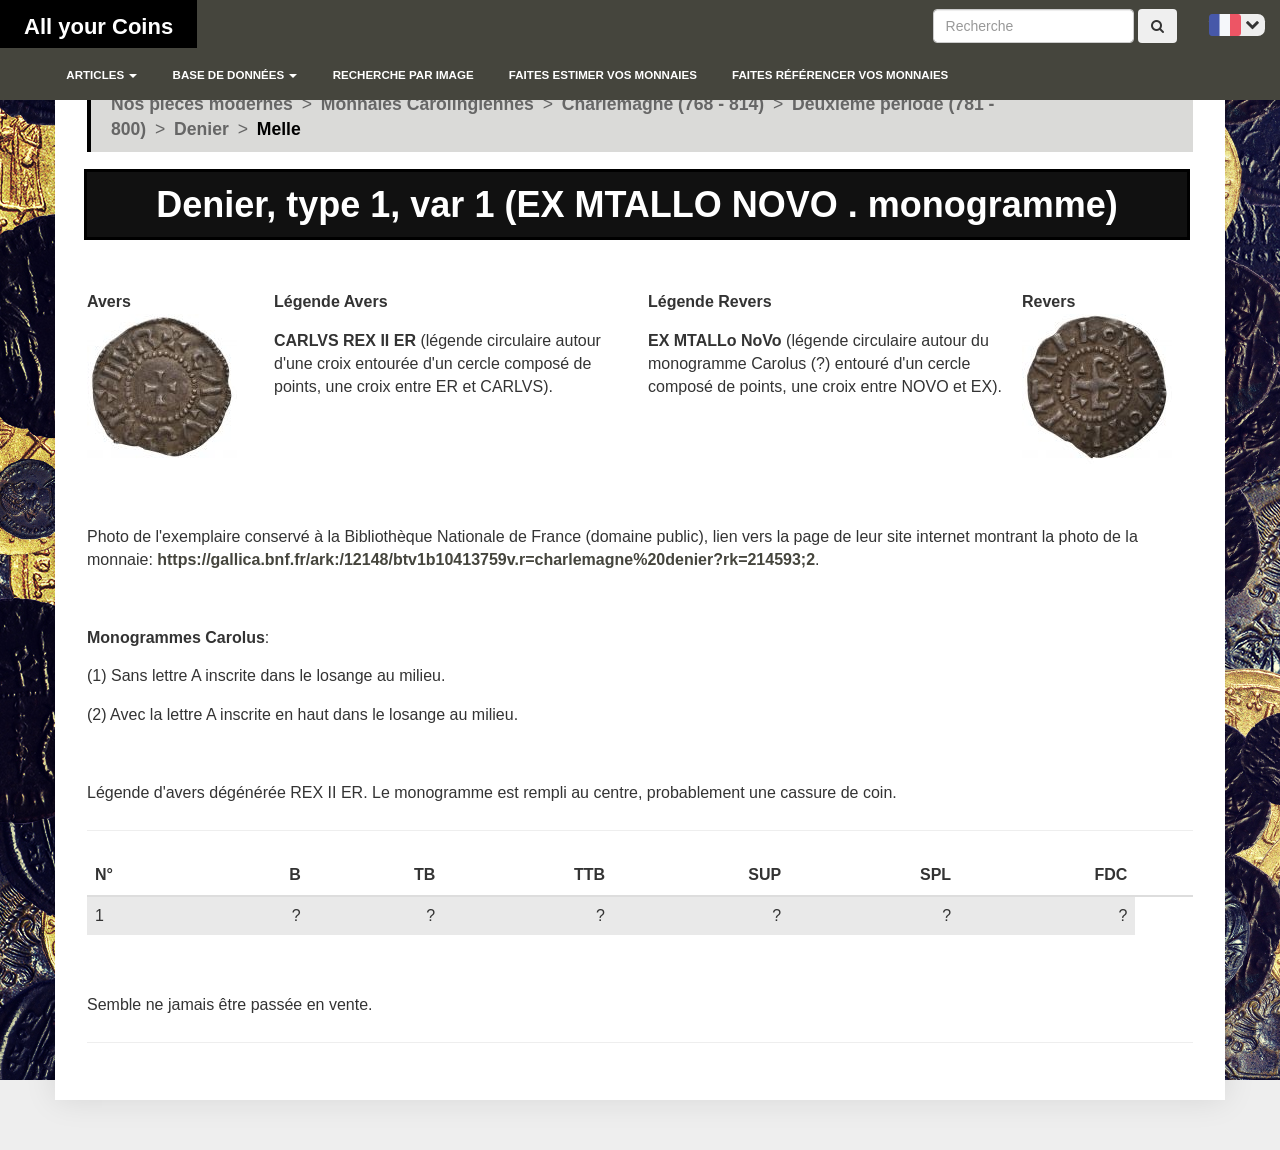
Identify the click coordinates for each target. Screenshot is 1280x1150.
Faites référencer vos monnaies (840, 75)
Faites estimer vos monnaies (603, 75)
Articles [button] (101, 75)
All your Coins (98, 26)
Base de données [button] (235, 75)
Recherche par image (403, 75)
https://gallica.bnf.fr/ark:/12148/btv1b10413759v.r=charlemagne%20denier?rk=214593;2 (486, 559)
